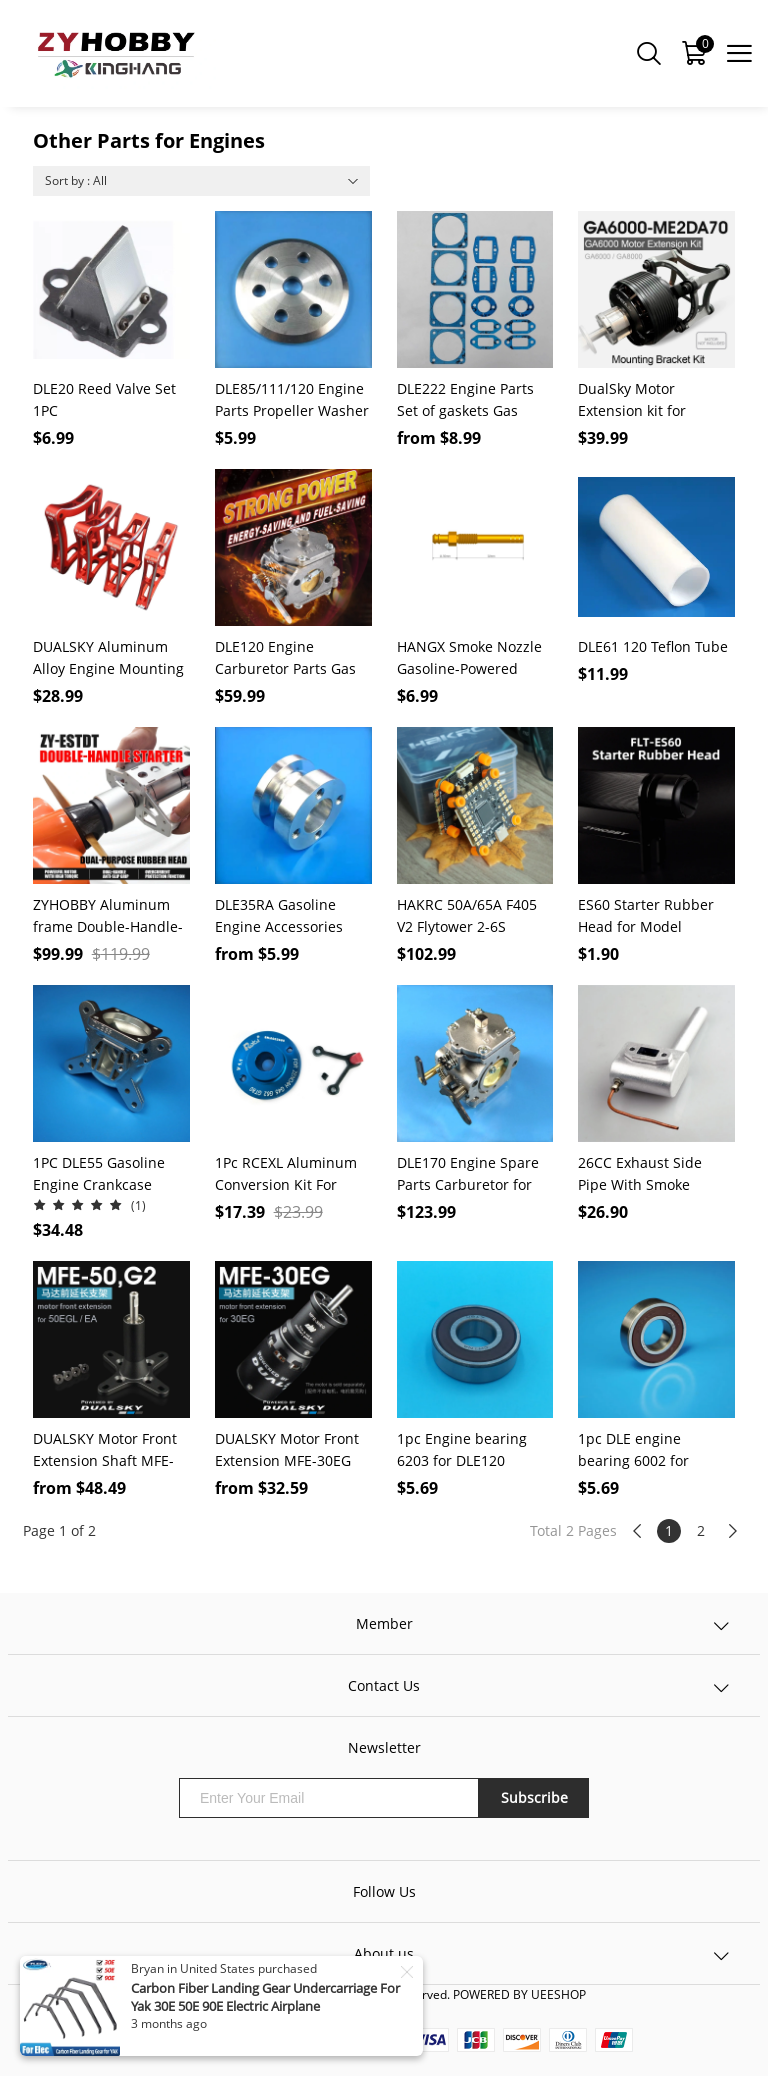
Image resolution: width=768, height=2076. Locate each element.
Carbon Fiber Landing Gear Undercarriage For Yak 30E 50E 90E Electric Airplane (265, 1997)
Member (384, 1623)
